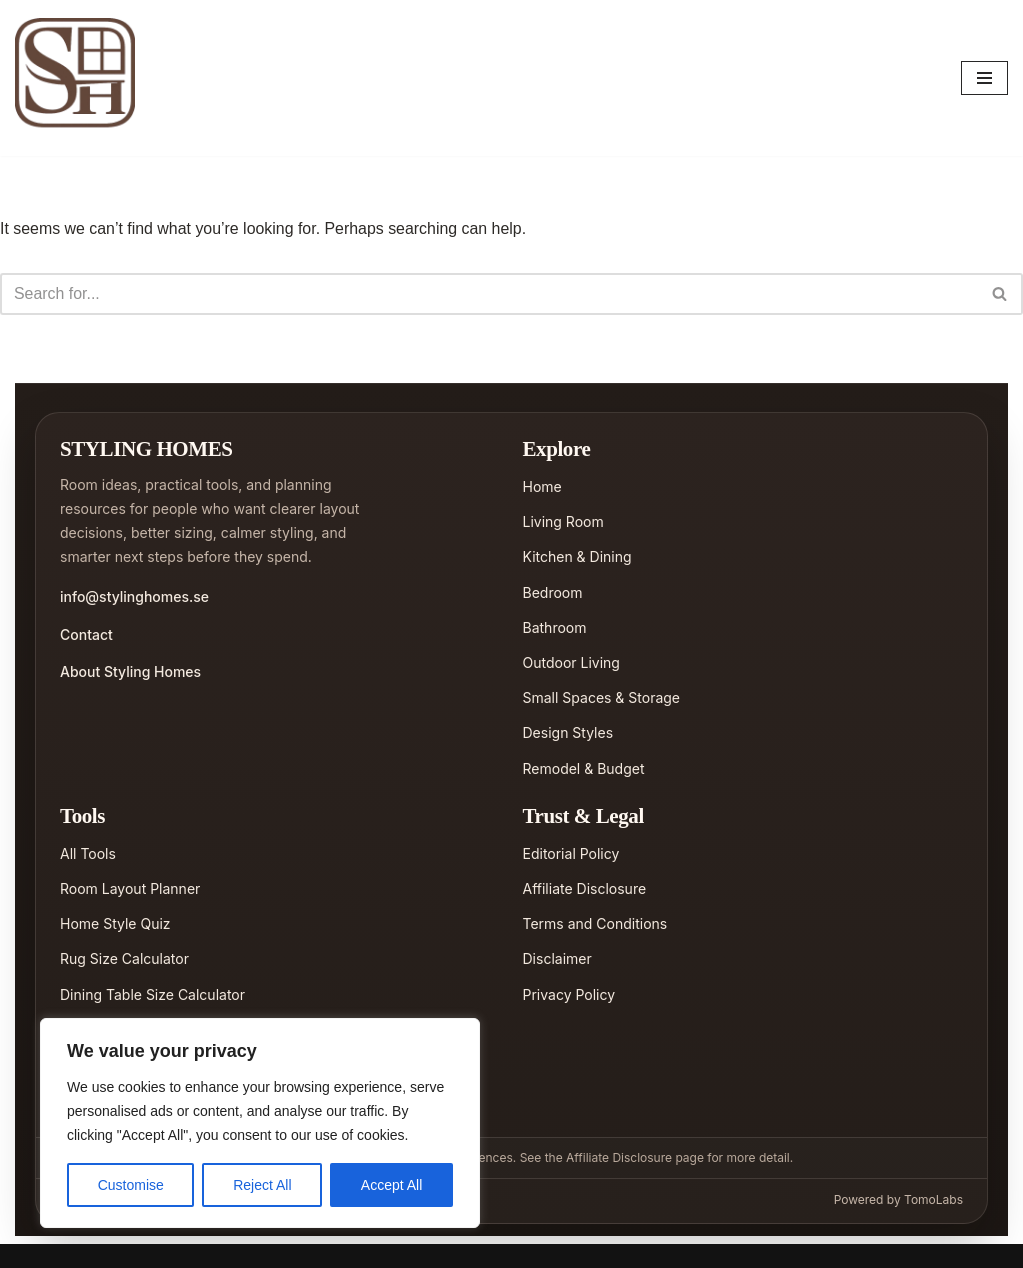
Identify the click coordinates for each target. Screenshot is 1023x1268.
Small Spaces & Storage (602, 697)
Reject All (262, 1185)
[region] (260, 1123)
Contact (86, 634)
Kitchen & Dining (577, 557)
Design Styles (568, 733)
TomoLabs (933, 1199)
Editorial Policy (571, 853)
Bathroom (555, 627)
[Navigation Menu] (984, 78)
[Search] (489, 294)
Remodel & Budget (584, 768)
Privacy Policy (569, 994)
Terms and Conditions (595, 924)
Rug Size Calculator (124, 959)
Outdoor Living (571, 662)
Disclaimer (557, 959)
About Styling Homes (130, 671)
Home (542, 486)
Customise (131, 1185)
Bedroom (553, 592)
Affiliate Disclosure (585, 888)
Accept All (391, 1185)
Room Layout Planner (130, 888)
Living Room (563, 522)
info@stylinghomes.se (134, 597)
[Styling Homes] (80, 78)
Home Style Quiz (115, 924)
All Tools (88, 853)
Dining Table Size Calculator (152, 994)
